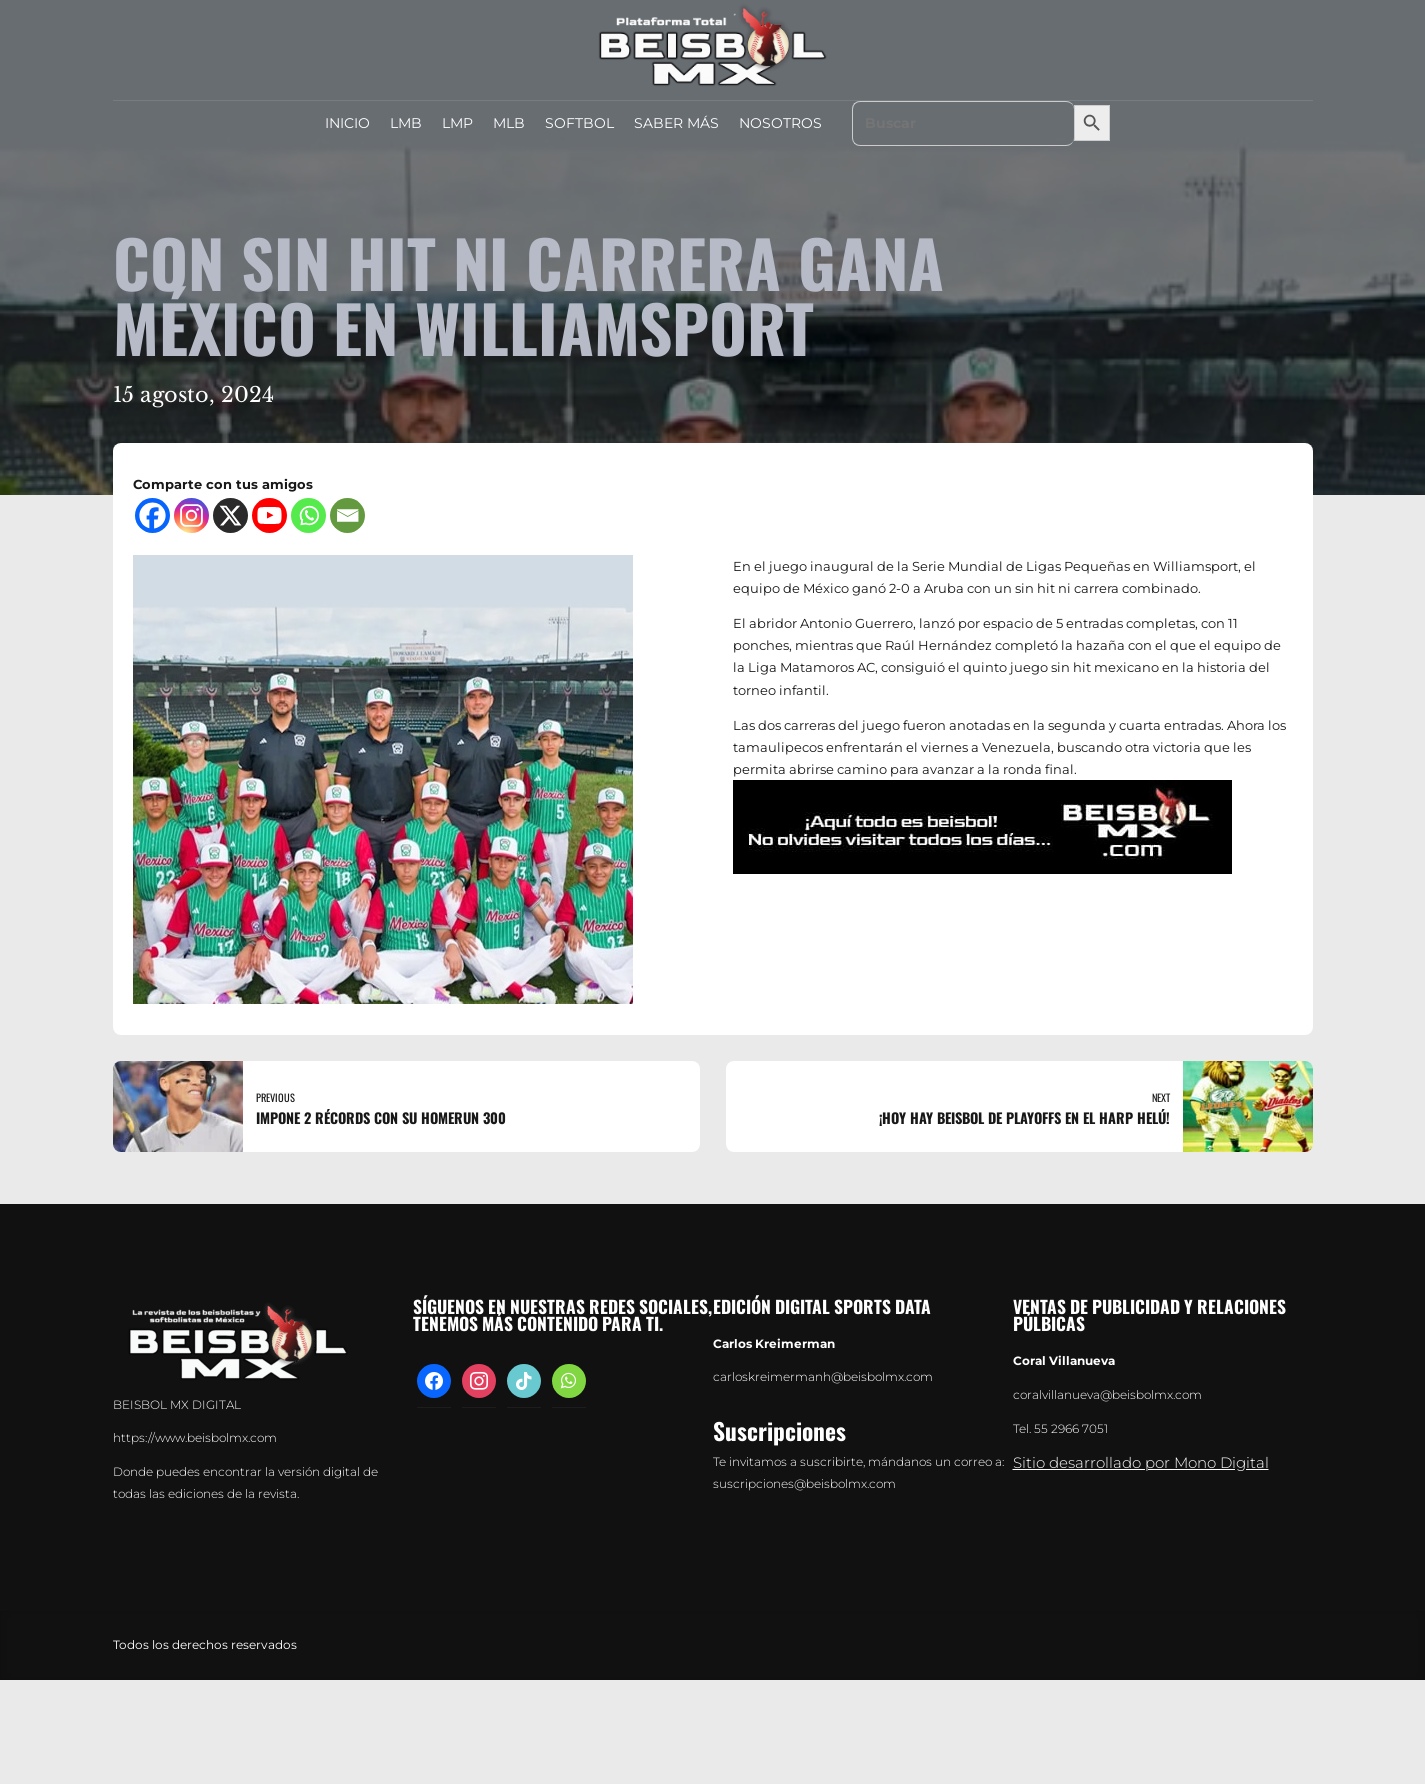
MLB (509, 123)
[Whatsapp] (308, 515)
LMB (406, 123)
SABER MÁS (676, 123)
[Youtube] (269, 515)
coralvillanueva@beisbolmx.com (1107, 1395)
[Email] (347, 515)
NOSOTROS (780, 123)
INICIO (347, 123)
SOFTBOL (579, 123)
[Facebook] (152, 515)
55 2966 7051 (1071, 1429)
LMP (457, 123)
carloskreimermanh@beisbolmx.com (823, 1377)
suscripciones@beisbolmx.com (804, 1484)
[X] (230, 515)
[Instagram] (191, 515)
